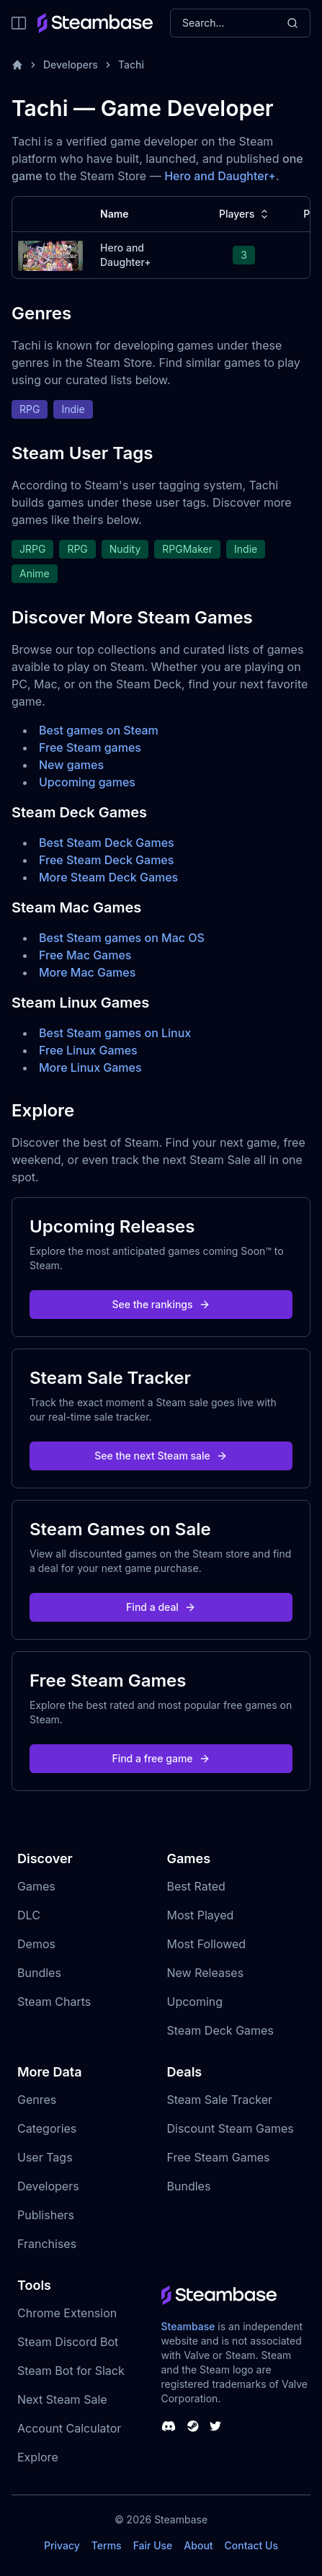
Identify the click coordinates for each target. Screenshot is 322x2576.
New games (71, 765)
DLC (28, 1915)
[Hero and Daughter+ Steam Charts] (50, 254)
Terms (106, 2545)
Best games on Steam (98, 730)
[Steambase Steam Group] (193, 2426)
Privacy (62, 2545)
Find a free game (161, 1758)
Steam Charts (54, 2001)
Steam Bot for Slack (71, 2370)
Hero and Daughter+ (220, 176)
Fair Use (153, 2545)
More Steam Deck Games (108, 877)
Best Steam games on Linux (115, 1033)
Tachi (131, 64)
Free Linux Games (88, 1050)
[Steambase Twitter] (215, 2426)
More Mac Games (87, 972)
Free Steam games (90, 747)
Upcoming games (87, 782)
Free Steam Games (218, 2157)
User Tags (45, 2157)
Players (245, 214)
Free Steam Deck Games (106, 860)
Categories (46, 2128)
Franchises (46, 2244)
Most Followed (206, 1944)
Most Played (200, 1915)
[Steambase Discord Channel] (168, 2426)
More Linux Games (90, 1067)
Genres (36, 2099)
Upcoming (195, 2001)
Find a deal (161, 1607)
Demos (36, 1944)
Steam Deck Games (220, 2030)
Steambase (188, 2326)
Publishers (45, 2215)
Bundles (39, 1973)
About (198, 2545)
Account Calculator (69, 2428)
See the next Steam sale (161, 1455)
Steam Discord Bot (67, 2342)
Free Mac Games (85, 955)
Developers (70, 64)
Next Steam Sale (62, 2399)
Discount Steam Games (230, 2128)
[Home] (17, 65)
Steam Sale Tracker (220, 2099)
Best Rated (196, 1886)
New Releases (205, 1973)
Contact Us (251, 2545)
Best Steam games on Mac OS (122, 938)
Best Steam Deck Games (106, 842)
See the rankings (161, 1304)
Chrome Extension (67, 2313)
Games (36, 1886)
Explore (37, 2457)
